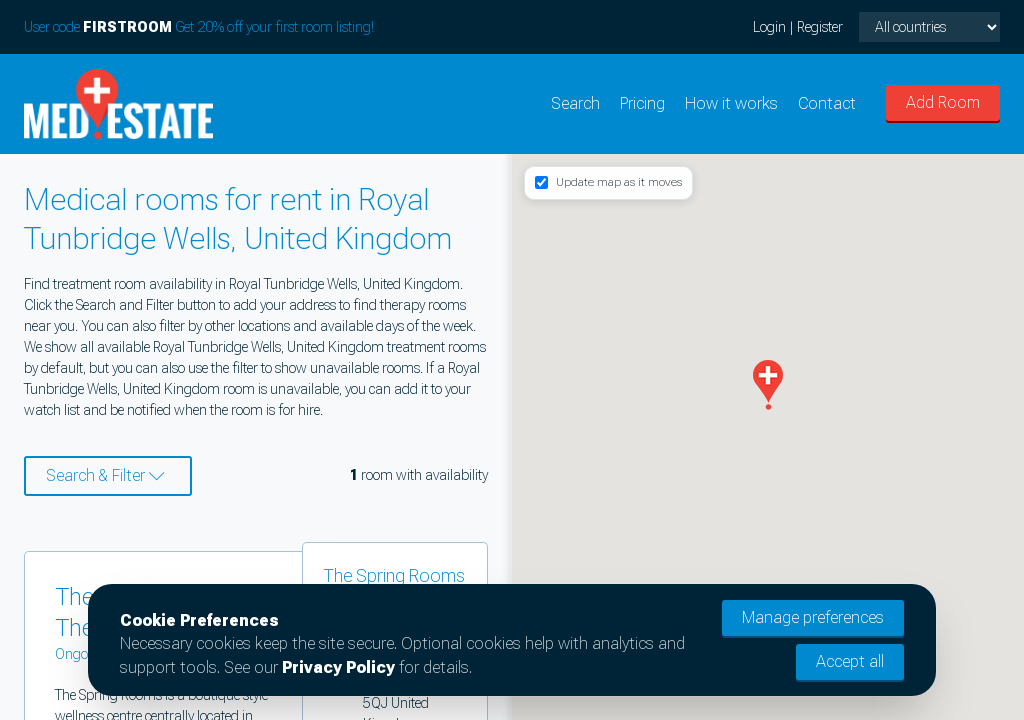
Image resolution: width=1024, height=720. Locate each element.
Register (820, 27)
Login (769, 27)
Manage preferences (813, 617)
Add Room (943, 102)
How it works (731, 103)
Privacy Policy (338, 667)
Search (575, 103)
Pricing (642, 103)
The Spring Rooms (394, 575)
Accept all (850, 661)
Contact (827, 103)
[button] (768, 385)
